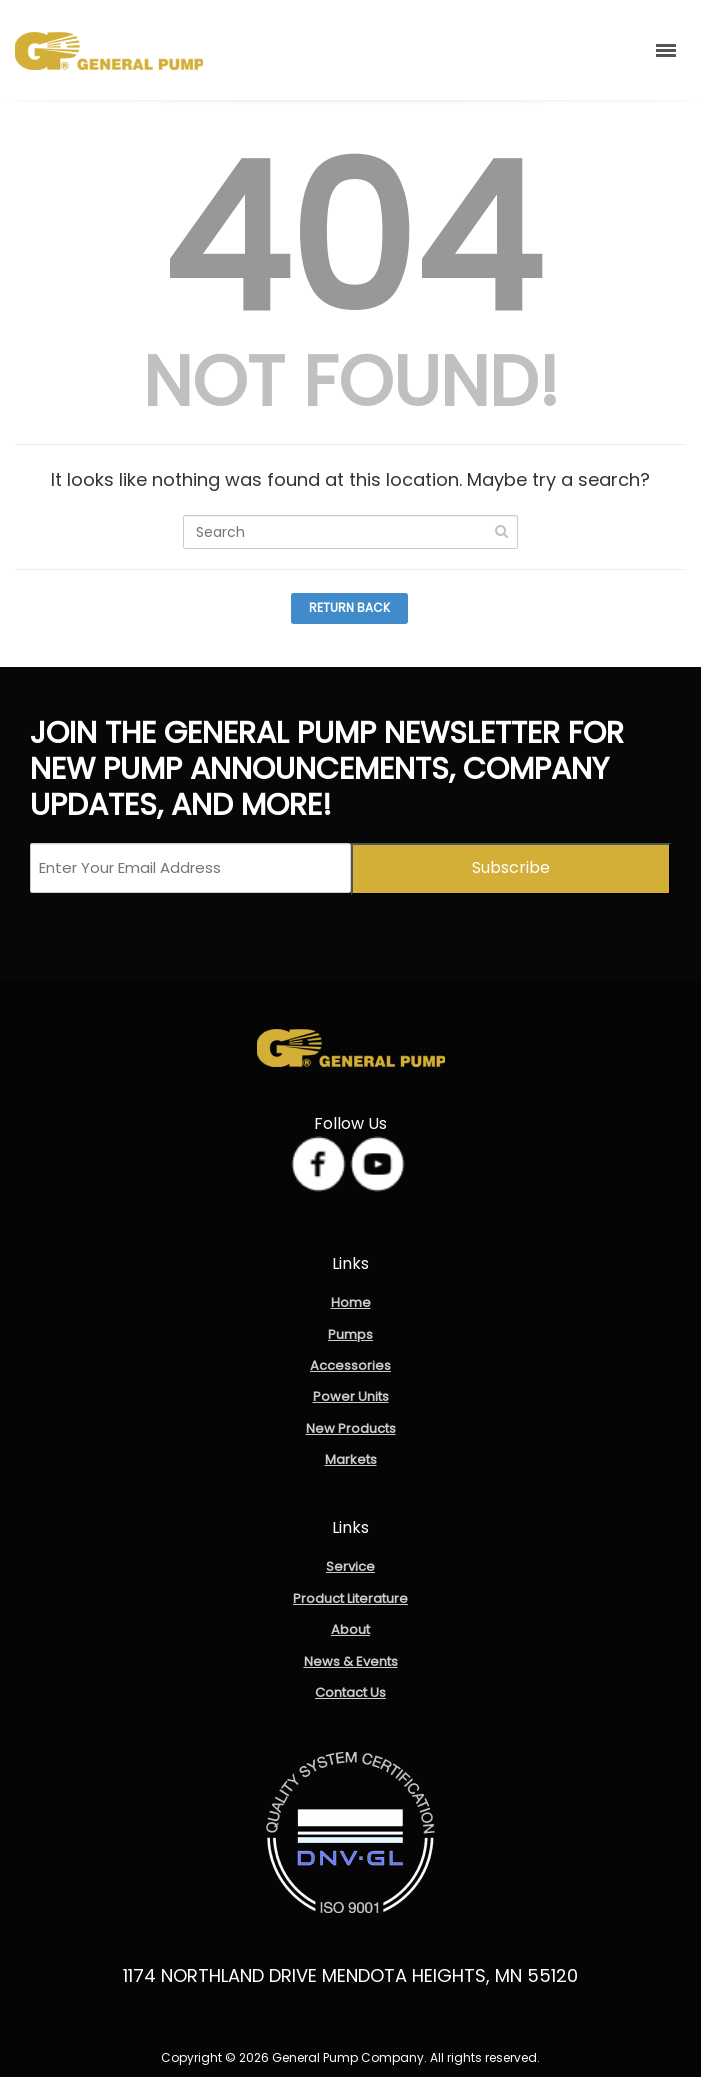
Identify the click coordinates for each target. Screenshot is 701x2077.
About (350, 1629)
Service (350, 1566)
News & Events (351, 1661)
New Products (351, 1428)
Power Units (351, 1396)
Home (351, 1302)
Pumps (350, 1334)
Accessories (350, 1365)
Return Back (349, 607)
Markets (351, 1459)
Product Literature (350, 1598)
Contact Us (350, 1692)
